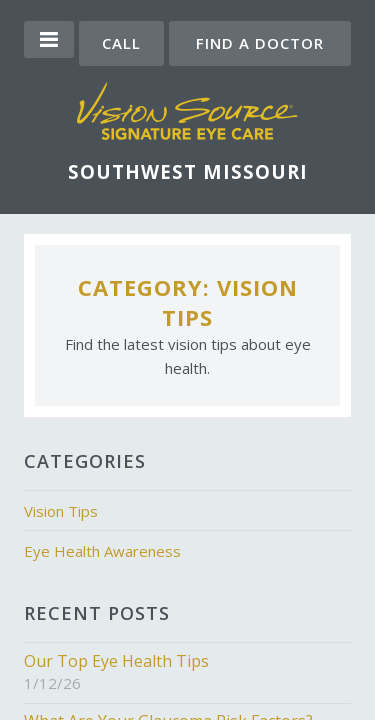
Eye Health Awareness (102, 551)
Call (121, 43)
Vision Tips (61, 511)
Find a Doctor (260, 43)
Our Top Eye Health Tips (116, 661)
